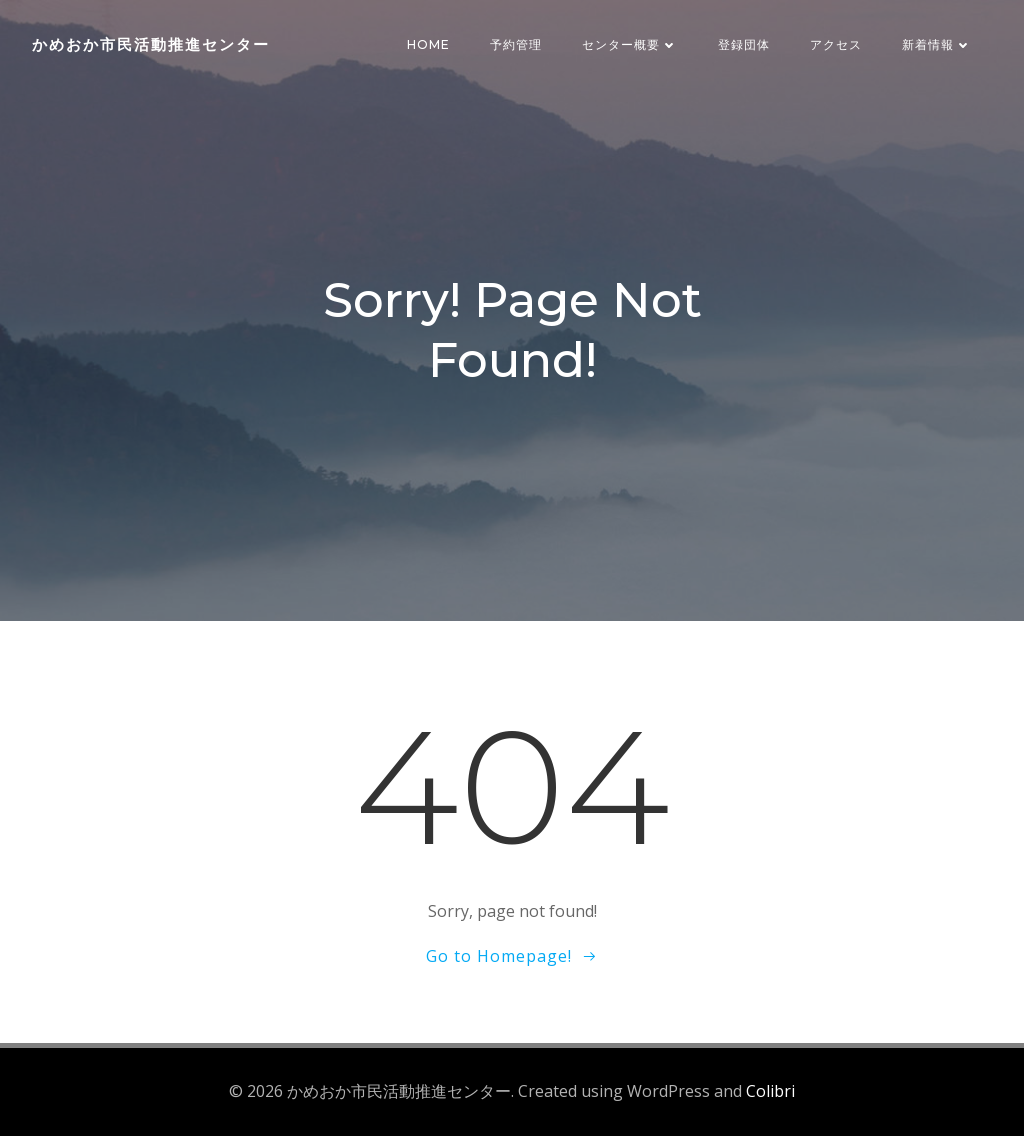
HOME (428, 44)
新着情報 (937, 44)
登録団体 (744, 44)
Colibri (770, 1091)
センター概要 (630, 44)
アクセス (836, 44)
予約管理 (516, 44)
